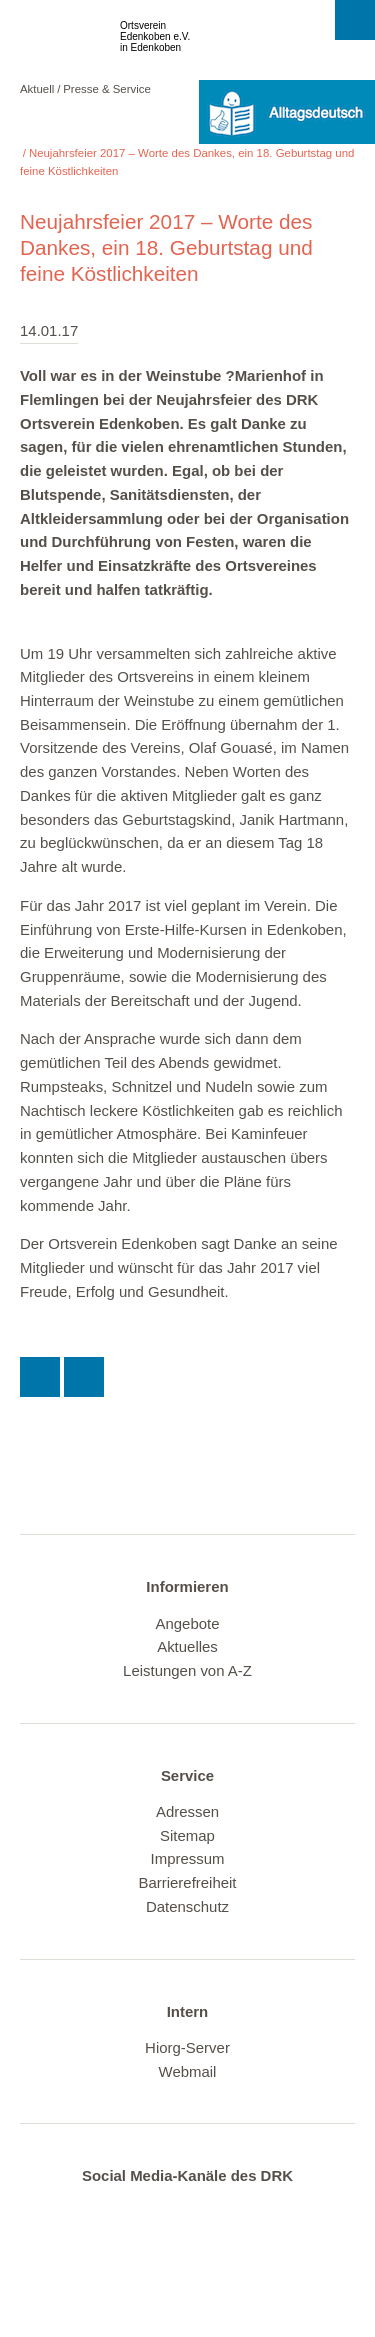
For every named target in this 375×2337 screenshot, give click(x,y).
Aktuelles (187, 1646)
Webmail (188, 2071)
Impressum (188, 1858)
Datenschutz (187, 1906)
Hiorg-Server (187, 2047)
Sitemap (187, 1835)
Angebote (187, 1623)
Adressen (187, 1811)
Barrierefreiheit (187, 1882)
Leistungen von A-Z (187, 1670)
